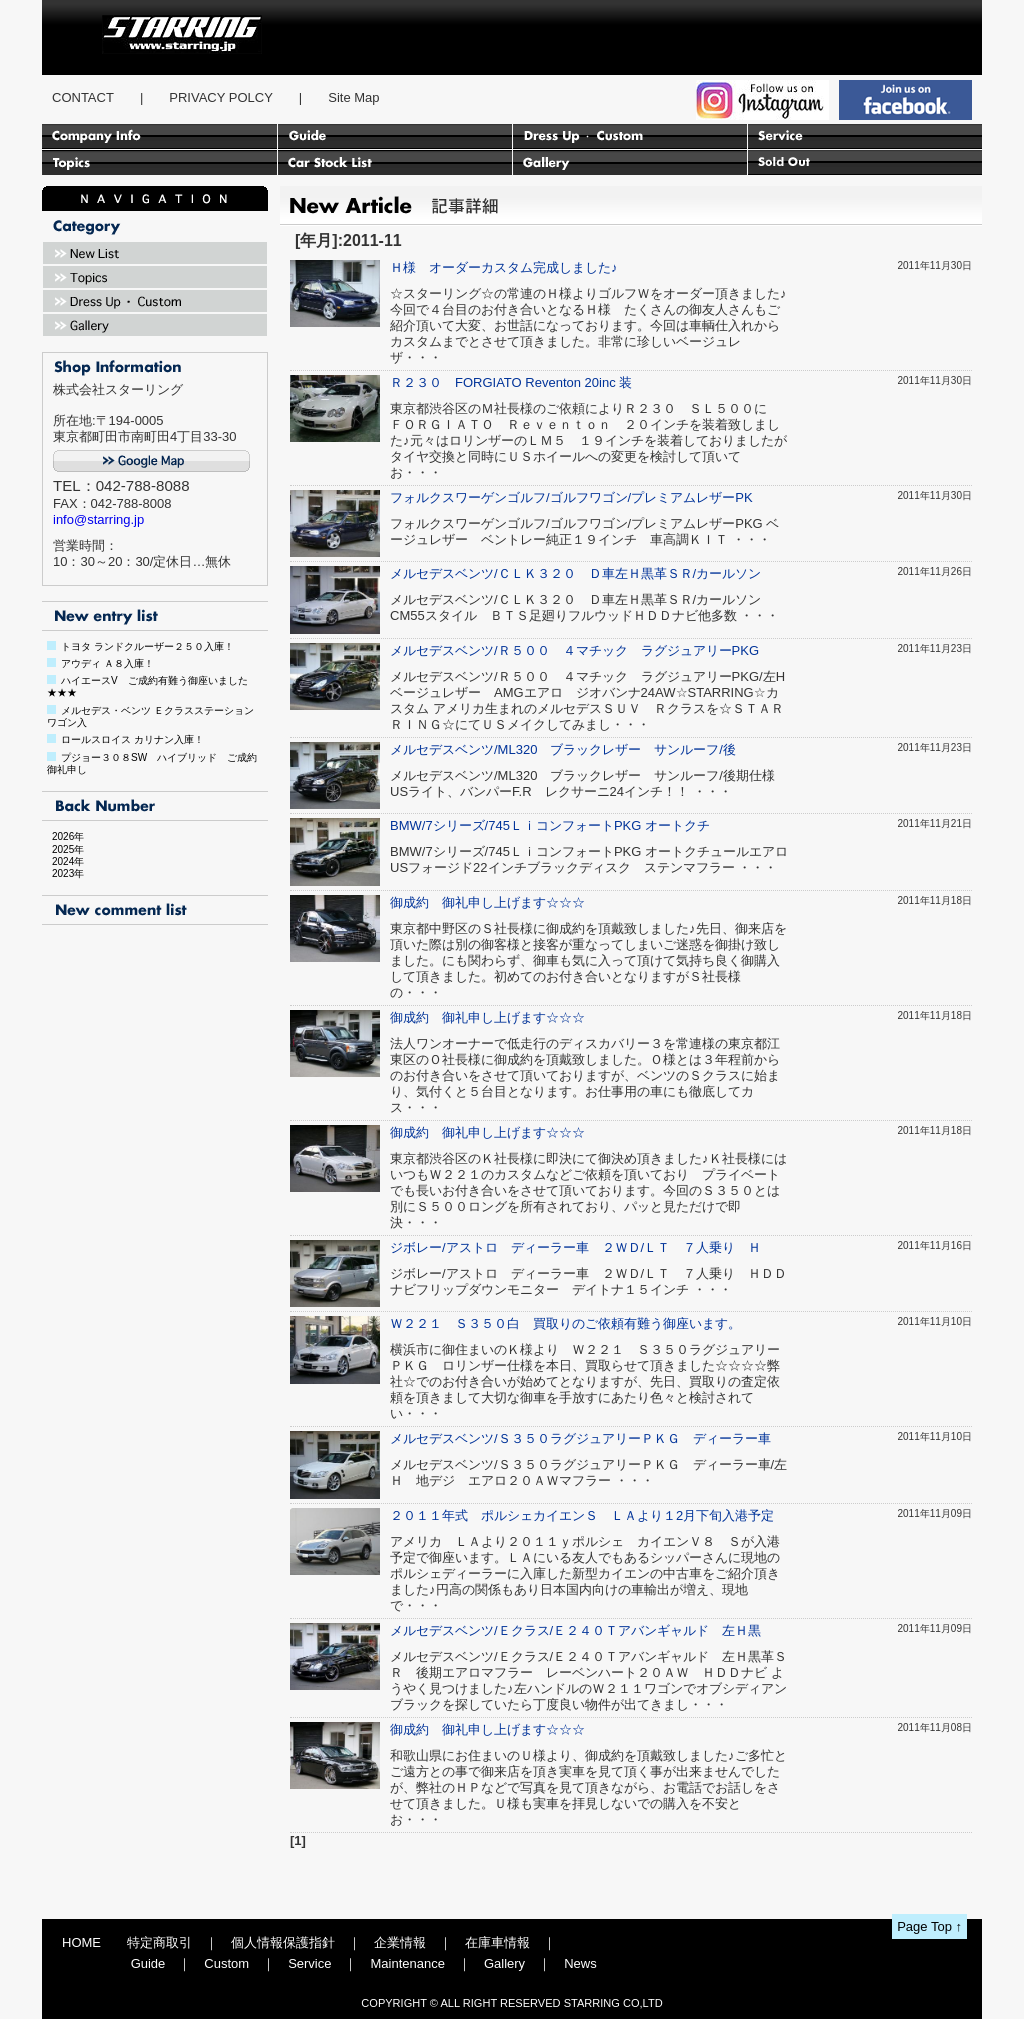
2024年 (63, 861)
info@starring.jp (98, 519)
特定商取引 (159, 1942)
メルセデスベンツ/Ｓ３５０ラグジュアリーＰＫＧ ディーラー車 (580, 1438)
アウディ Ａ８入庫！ (107, 663)
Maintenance (407, 1963)
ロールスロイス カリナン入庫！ (132, 739)
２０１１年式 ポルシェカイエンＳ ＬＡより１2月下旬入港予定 (582, 1515)
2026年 (63, 836)
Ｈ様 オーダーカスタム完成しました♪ (504, 267)
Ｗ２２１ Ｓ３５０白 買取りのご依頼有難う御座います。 (565, 1323)
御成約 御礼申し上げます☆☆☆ (487, 902)
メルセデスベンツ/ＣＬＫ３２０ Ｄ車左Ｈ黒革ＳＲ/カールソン (575, 573)
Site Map (353, 97)
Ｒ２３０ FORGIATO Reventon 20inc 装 (511, 382)
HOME (81, 1942)
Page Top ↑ (929, 1926)
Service (309, 1963)
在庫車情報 (497, 1942)
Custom (226, 1963)
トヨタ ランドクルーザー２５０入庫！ (147, 646)
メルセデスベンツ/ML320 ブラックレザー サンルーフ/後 (563, 749)
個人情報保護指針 (283, 1942)
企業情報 (400, 1942)
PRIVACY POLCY (221, 97)
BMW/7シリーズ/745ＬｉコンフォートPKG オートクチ (550, 825)
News (580, 1963)
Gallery (504, 1963)
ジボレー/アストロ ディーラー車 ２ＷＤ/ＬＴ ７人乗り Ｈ (575, 1247)
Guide (148, 1963)
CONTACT (83, 97)
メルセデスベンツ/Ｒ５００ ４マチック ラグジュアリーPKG (574, 650)
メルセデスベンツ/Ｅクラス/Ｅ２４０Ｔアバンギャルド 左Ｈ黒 (575, 1630)
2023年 (63, 873)
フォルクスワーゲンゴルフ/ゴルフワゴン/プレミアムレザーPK (571, 497)
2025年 (63, 849)
